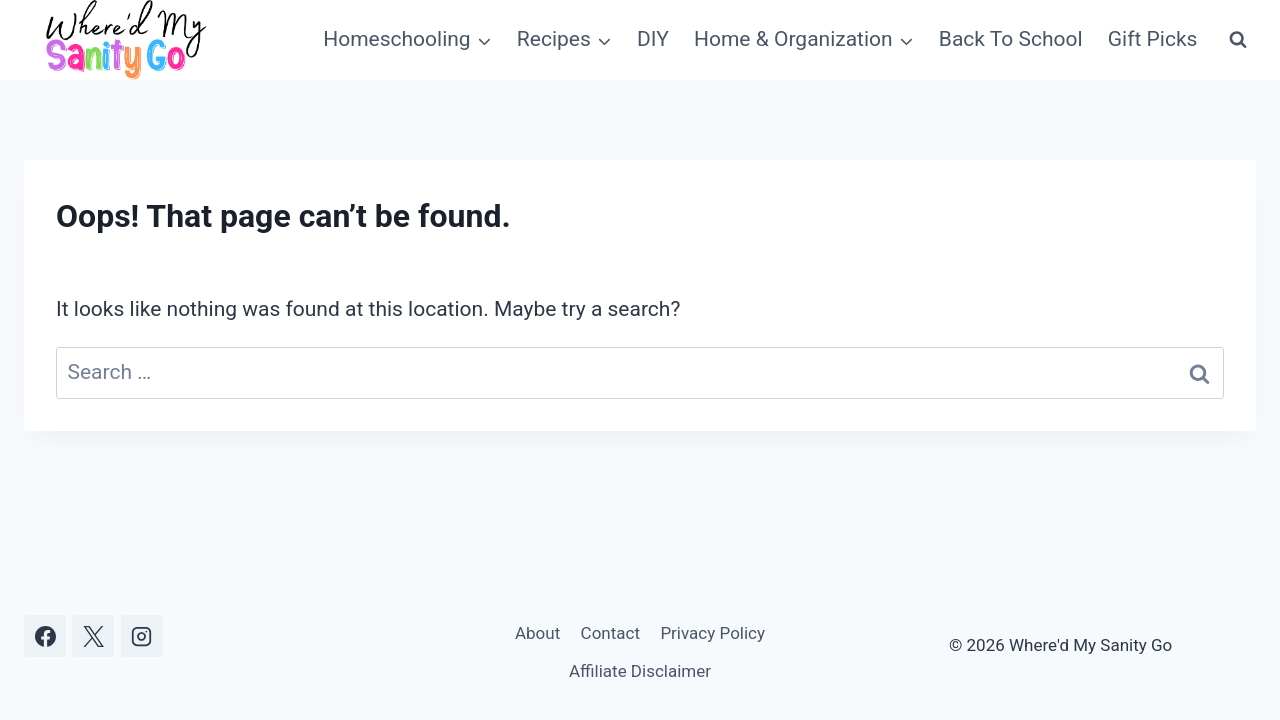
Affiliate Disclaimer (640, 671)
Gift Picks (1153, 39)
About (537, 633)
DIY (653, 39)
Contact (610, 633)
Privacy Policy (712, 633)
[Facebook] (45, 636)
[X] (93, 636)
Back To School (1011, 39)
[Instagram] (142, 636)
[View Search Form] (1238, 40)
